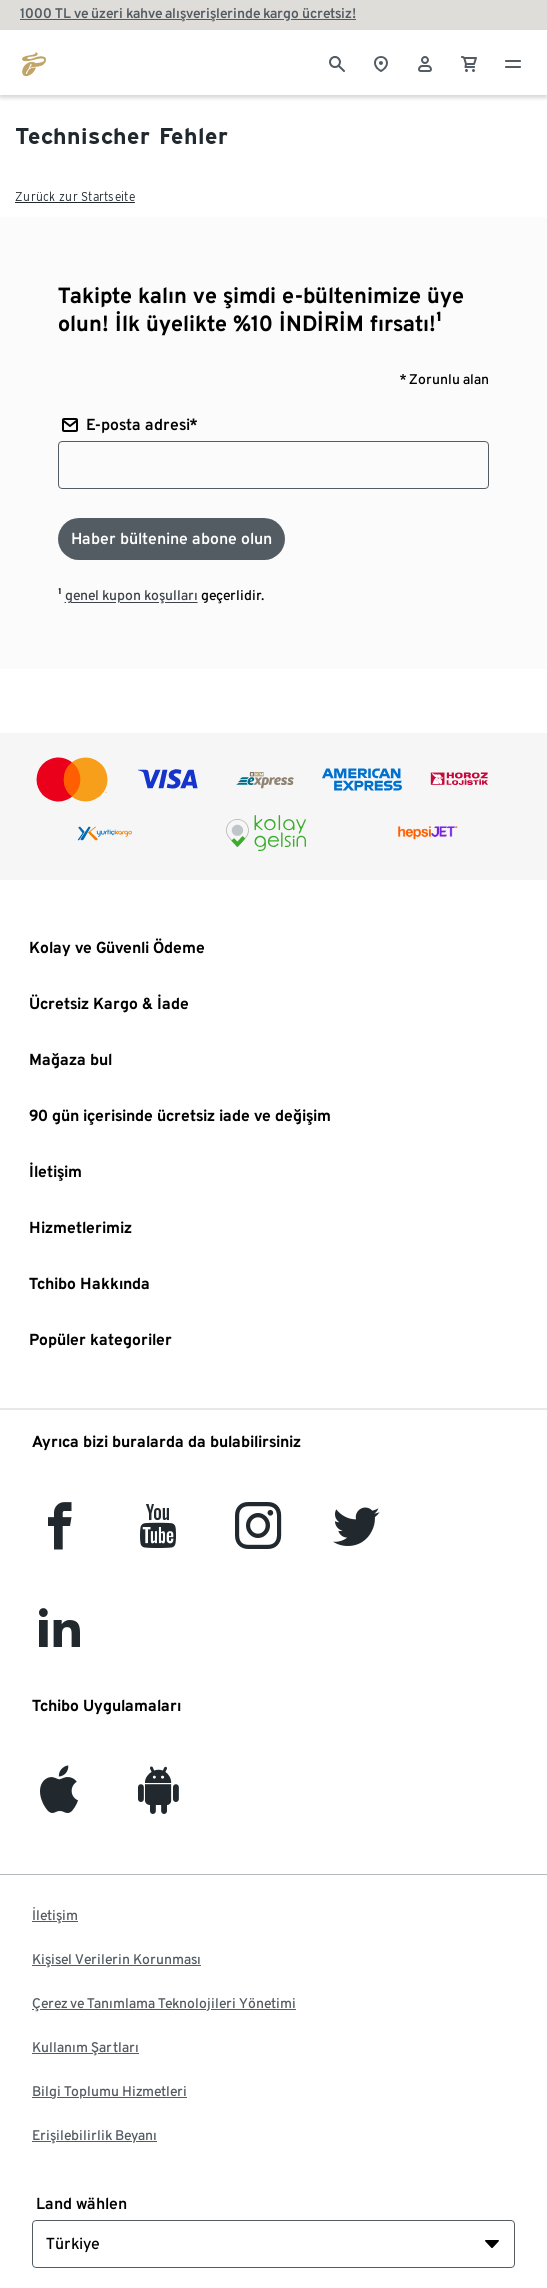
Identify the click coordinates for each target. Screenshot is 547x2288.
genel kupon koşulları (131, 595)
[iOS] (59, 1801)
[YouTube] (159, 1537)
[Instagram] (258, 1537)
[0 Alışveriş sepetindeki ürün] (469, 62)
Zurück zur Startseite (75, 196)
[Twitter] (356, 1537)
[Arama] (337, 62)
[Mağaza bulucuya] (381, 62)
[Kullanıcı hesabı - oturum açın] (425, 62)
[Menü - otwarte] (513, 62)
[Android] (158, 1801)
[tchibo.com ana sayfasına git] (34, 62)
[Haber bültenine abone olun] (171, 539)
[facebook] (59, 1537)
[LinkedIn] (59, 1641)
